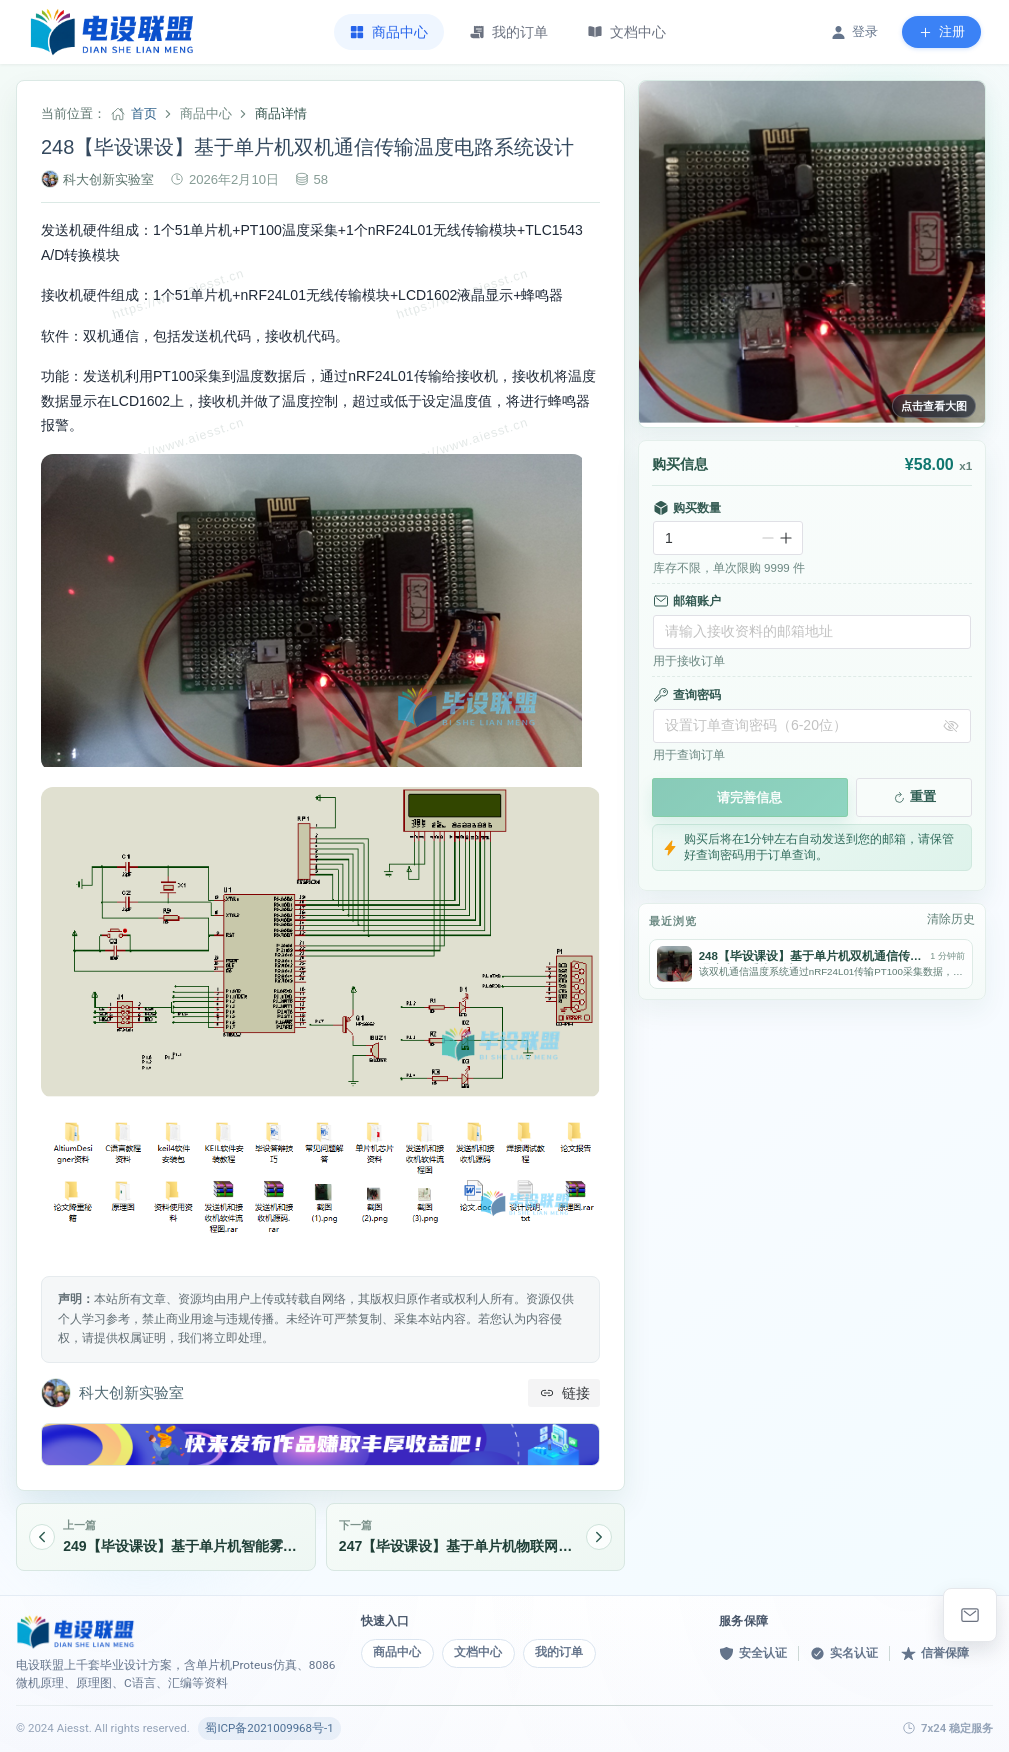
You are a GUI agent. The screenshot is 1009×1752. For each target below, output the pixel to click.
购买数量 (687, 508)
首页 (144, 114)
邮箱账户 (687, 601)
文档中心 (478, 1652)
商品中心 (397, 1652)
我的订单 (559, 1652)
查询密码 (687, 695)
